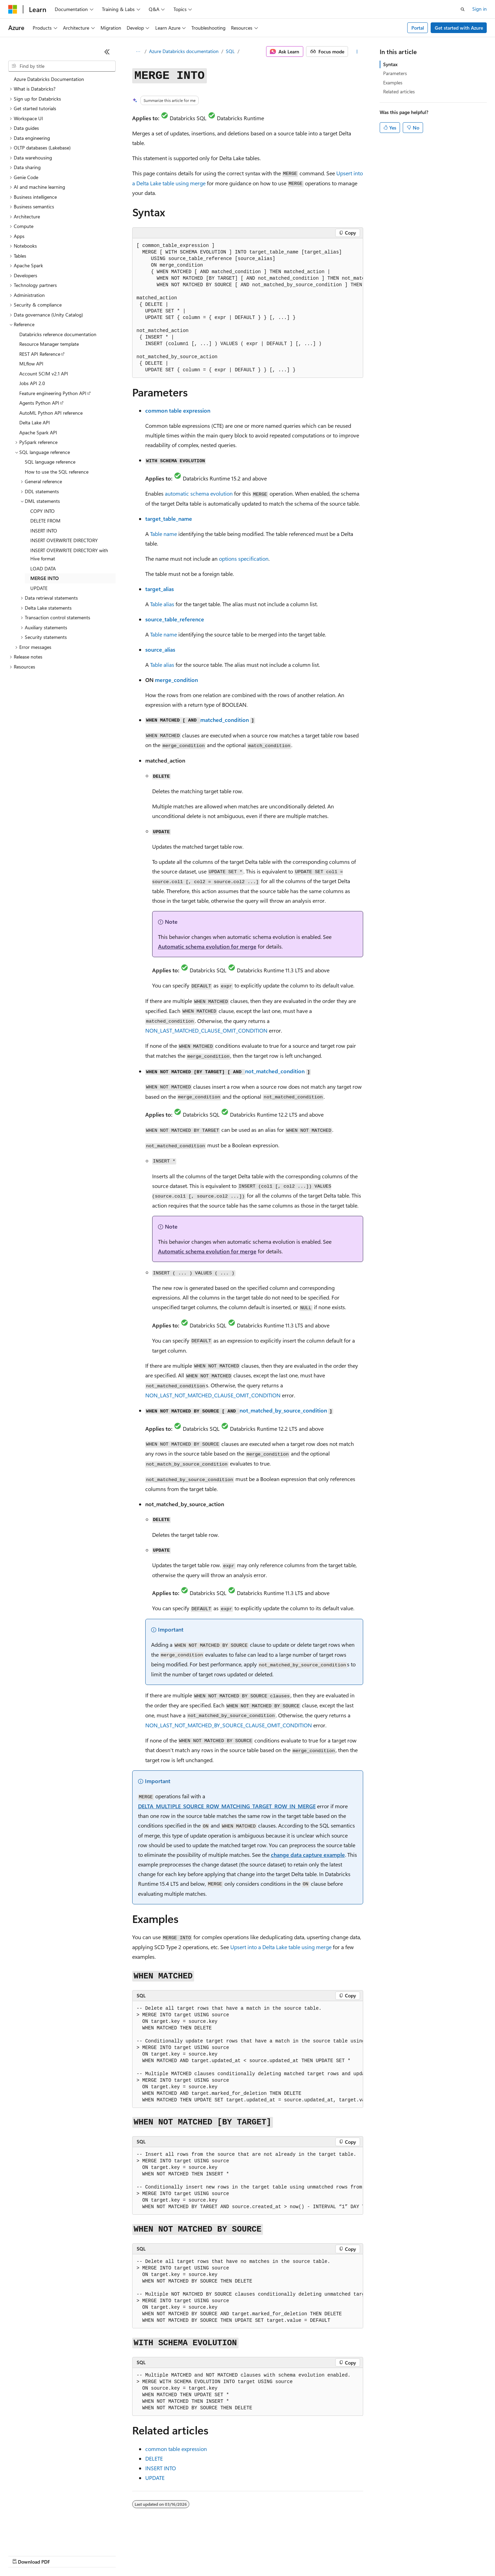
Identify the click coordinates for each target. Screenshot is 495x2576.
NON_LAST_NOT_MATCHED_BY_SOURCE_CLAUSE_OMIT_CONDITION (228, 1725)
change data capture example (308, 1854)
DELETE (154, 2458)
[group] (247, 308)
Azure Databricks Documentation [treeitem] (49, 79)
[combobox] (62, 66)
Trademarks (285, 2555)
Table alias (162, 604)
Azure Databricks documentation (184, 51)
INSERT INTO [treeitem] (43, 530)
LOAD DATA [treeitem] (43, 568)
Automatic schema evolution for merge (207, 946)
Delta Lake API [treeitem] (34, 422)
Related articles (399, 91)
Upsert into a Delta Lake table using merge (280, 1947)
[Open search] (463, 9)
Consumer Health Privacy (197, 2555)
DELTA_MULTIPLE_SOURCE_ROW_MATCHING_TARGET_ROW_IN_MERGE (227, 1806)
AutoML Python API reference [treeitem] (51, 413)
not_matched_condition (275, 1071)
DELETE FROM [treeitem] (45, 520)
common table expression (177, 410)
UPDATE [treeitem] (39, 588)
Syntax (390, 64)
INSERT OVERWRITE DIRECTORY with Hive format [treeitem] (69, 554)
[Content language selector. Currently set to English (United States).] (39, 2538)
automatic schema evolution (199, 493)
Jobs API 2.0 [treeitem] (32, 383)
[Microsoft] (12, 9)
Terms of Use (251, 2555)
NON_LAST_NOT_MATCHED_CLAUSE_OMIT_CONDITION (213, 1395)
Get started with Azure (459, 27)
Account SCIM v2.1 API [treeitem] (43, 373)
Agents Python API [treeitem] (39, 403)
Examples (392, 82)
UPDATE (155, 2477)
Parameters (395, 73)
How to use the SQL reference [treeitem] (56, 471)
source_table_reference (174, 619)
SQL (230, 51)
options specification (243, 558)
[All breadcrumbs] (138, 51)
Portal (417, 27)
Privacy (150, 2555)
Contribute (123, 2555)
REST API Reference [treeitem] (39, 354)
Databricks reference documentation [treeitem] (57, 334)
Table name (163, 533)
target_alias (159, 588)
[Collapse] (107, 51)
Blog (93, 2555)
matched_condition (224, 719)
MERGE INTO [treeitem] (44, 578)
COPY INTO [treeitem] (42, 511)
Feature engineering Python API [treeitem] (52, 393)
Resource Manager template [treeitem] (49, 344)
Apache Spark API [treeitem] (38, 432)
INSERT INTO (160, 2468)
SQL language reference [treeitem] (50, 461)
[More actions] (357, 51)
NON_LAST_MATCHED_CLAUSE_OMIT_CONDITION (206, 1030)
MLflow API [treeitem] (31, 363)
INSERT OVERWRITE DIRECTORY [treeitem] (64, 540)
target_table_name (168, 518)
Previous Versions (62, 2555)
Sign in (479, 9)
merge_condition (176, 679)
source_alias (160, 649)
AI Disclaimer (22, 2555)
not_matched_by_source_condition (283, 1410)
